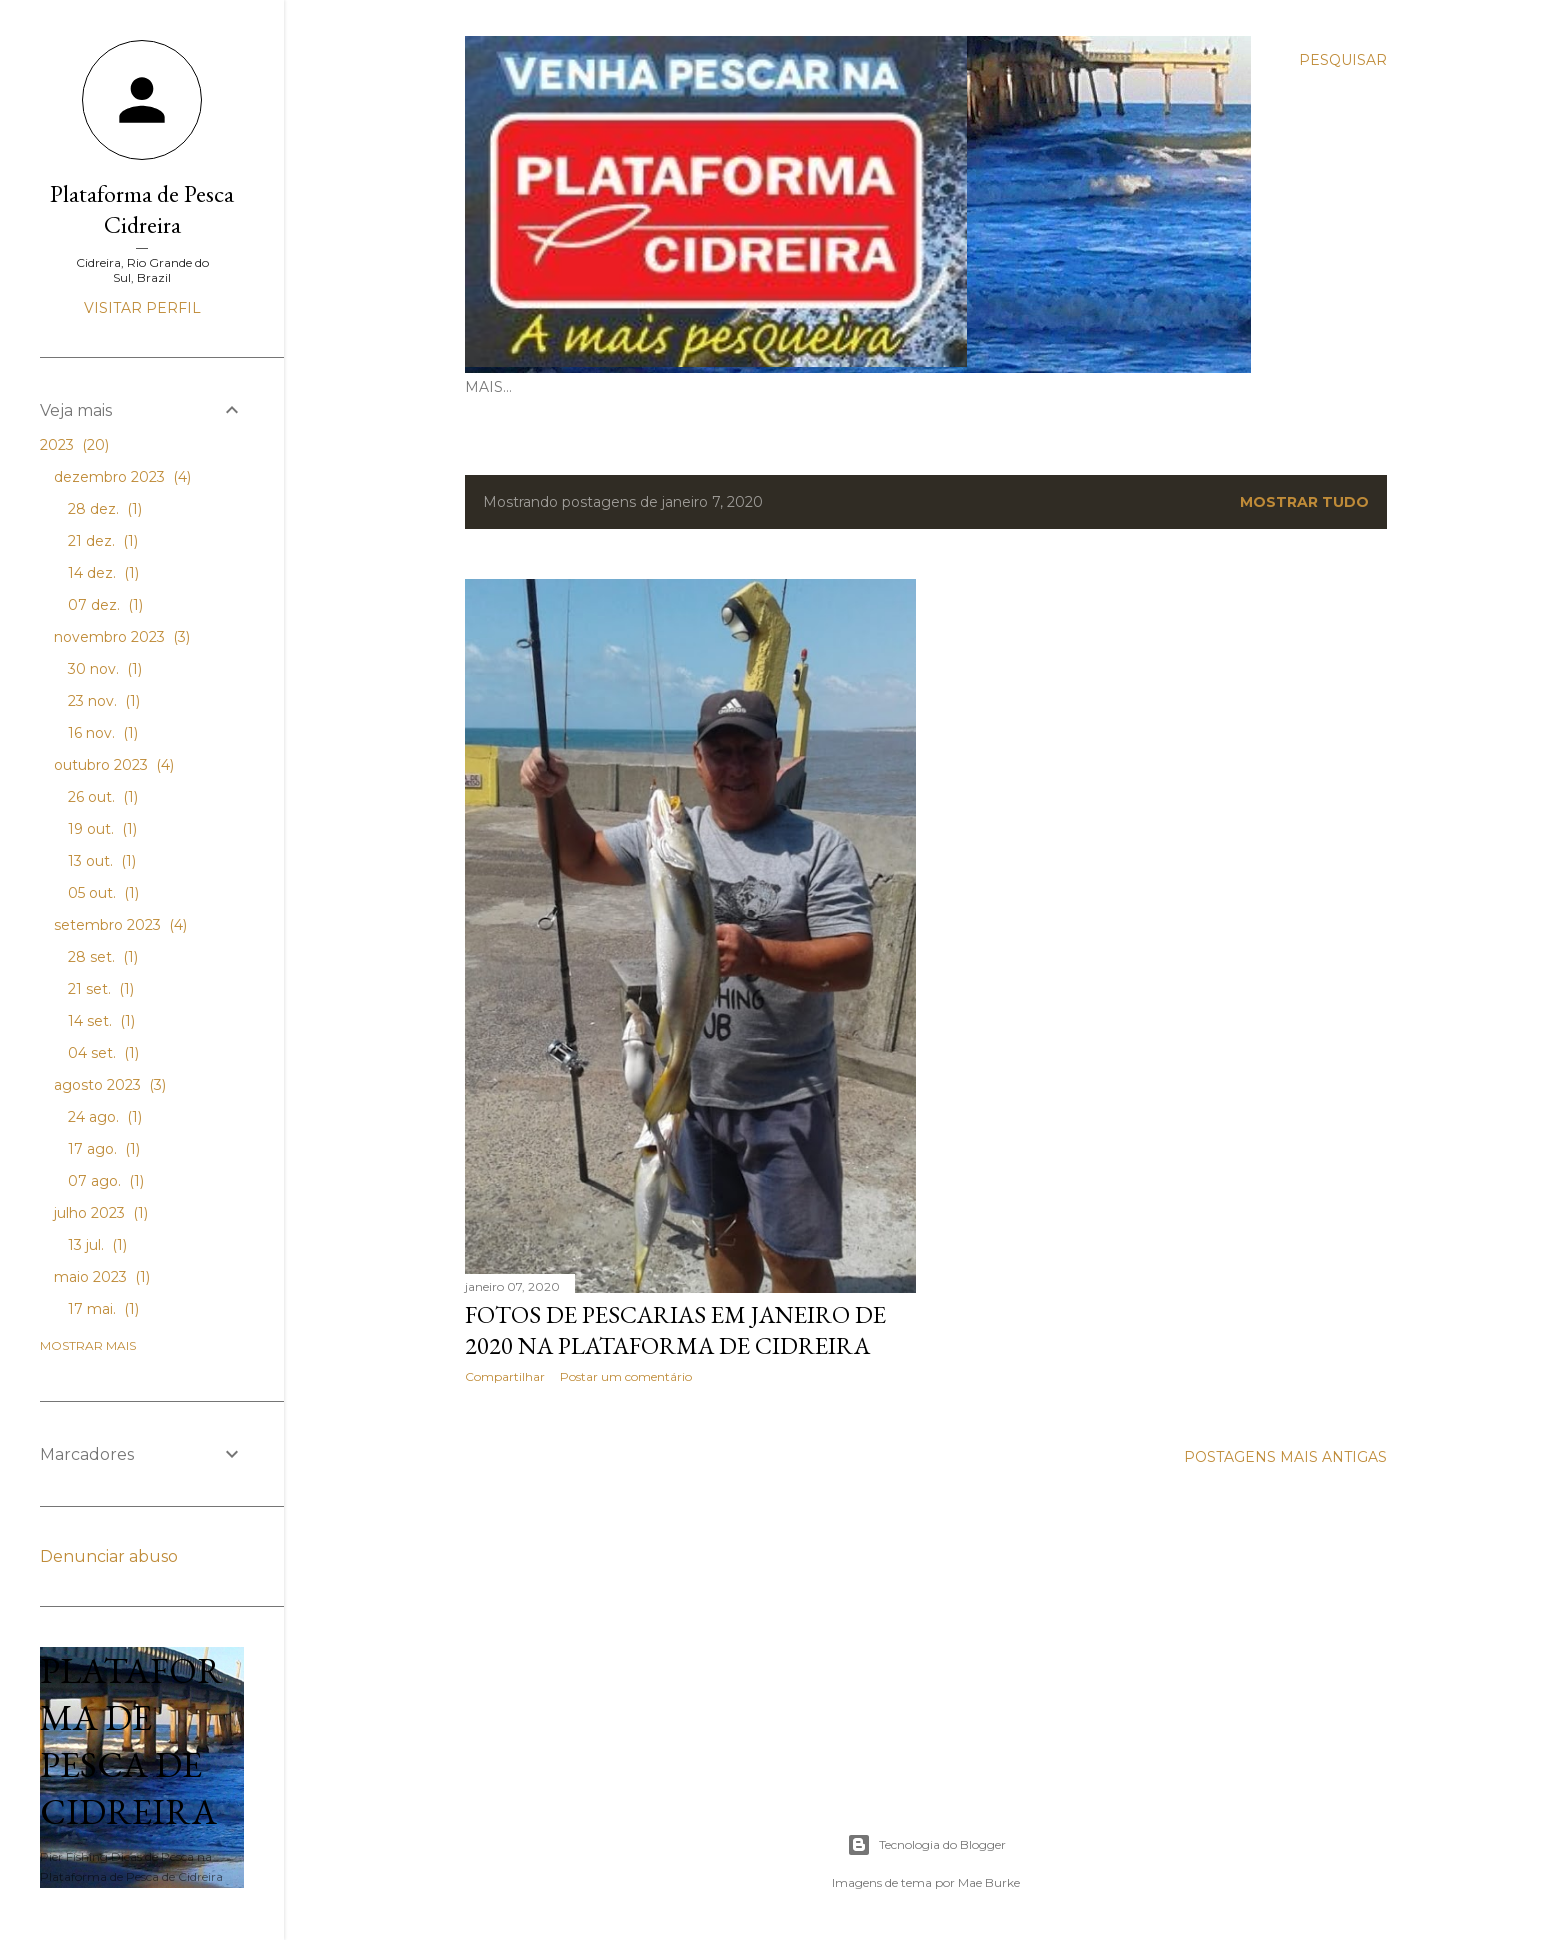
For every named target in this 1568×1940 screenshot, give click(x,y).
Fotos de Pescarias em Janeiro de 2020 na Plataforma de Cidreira (675, 1330)
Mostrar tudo (1304, 502)
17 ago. (104, 1149)
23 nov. (104, 701)
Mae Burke (989, 1882)
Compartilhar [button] (505, 1376)
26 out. (103, 797)
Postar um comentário (626, 1376)
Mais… (488, 387)
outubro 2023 (114, 765)
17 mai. (103, 1309)
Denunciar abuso (109, 1556)
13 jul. (97, 1245)
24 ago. (105, 1117)
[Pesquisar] (1343, 60)
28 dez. (105, 509)
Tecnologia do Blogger (926, 1845)
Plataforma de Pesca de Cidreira (131, 1741)
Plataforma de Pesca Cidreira (142, 209)
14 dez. (103, 573)
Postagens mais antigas (1285, 1457)
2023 (74, 445)
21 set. (101, 989)
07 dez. (105, 605)
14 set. (101, 1021)
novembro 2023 (122, 637)
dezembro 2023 (122, 477)
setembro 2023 (120, 925)
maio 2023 (102, 1277)
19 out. (102, 829)
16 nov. (103, 733)
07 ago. (106, 1181)
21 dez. (103, 541)
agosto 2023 (110, 1085)
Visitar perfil (142, 308)
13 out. (102, 861)
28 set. (103, 957)
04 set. (103, 1053)
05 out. (103, 893)
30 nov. (105, 669)
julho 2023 (101, 1213)
